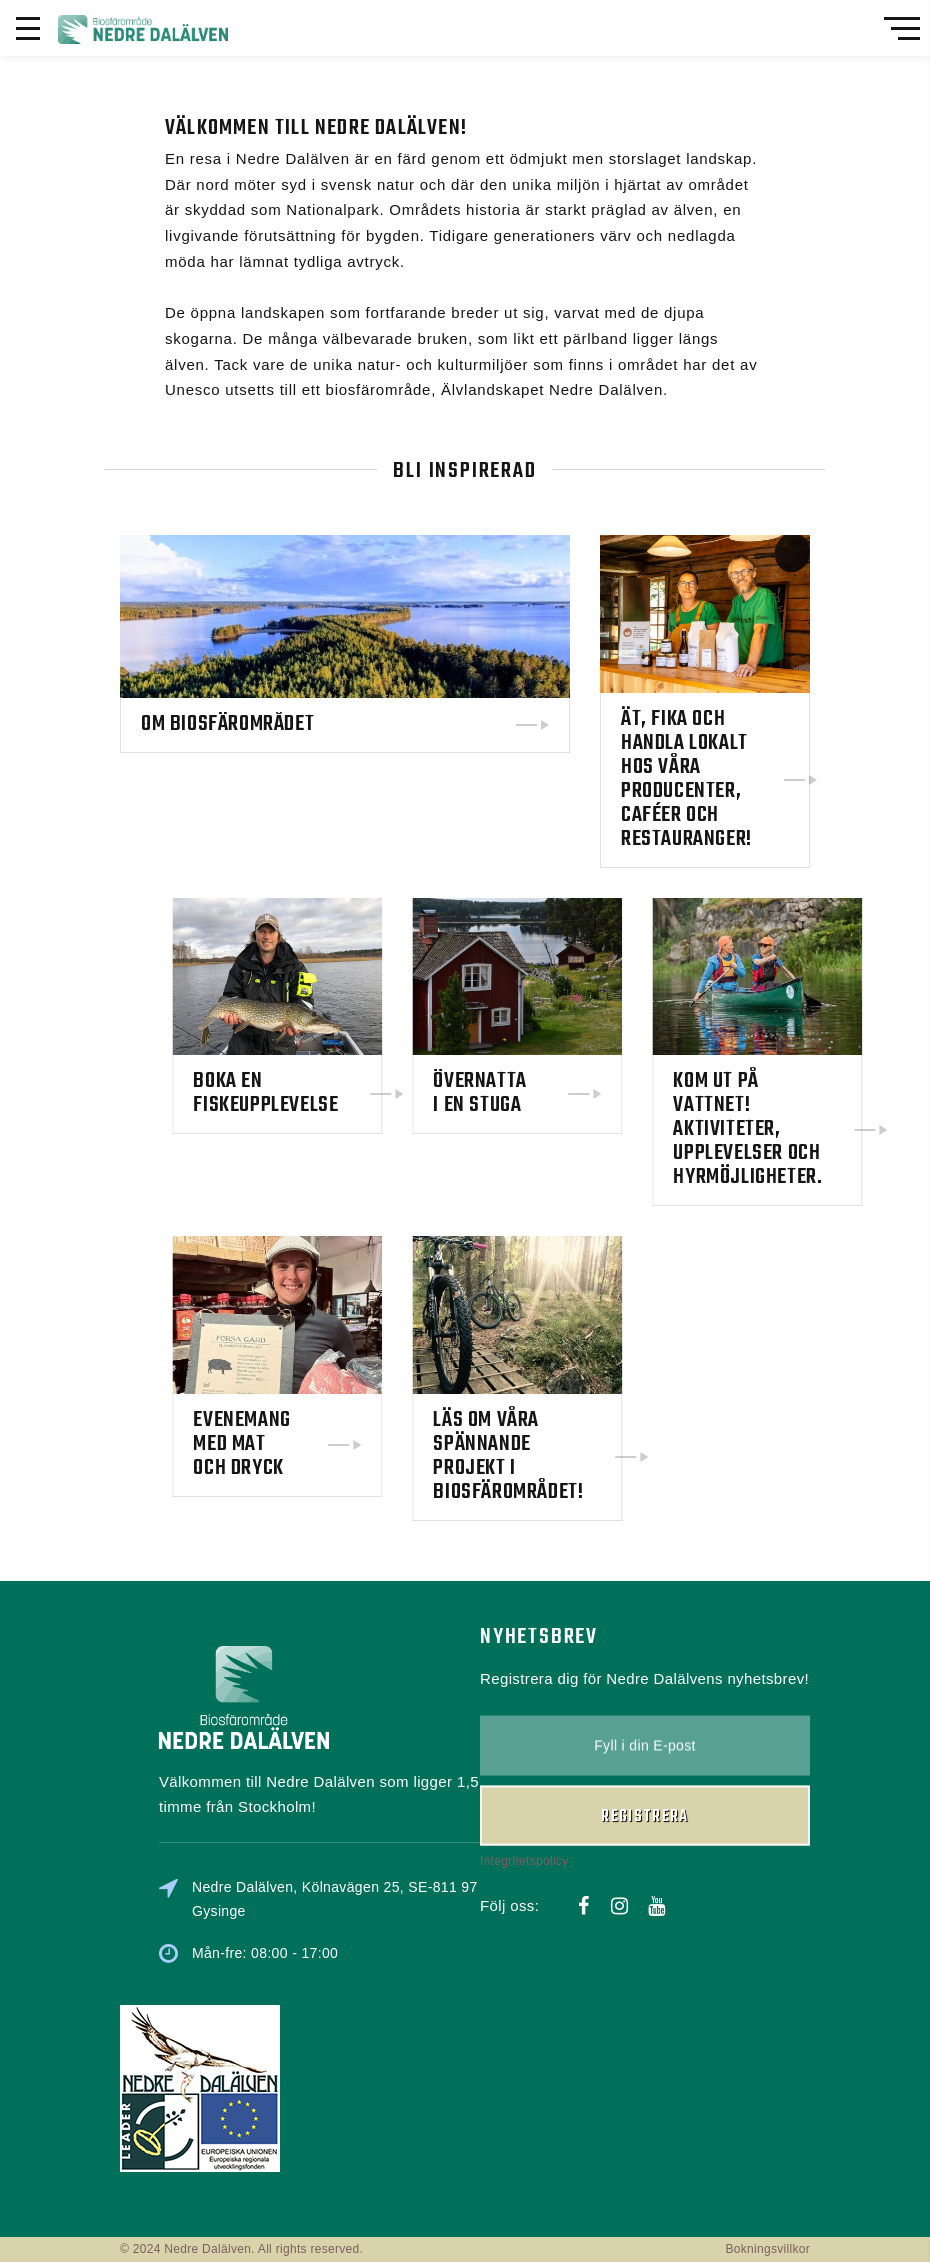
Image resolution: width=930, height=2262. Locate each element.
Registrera (645, 1763)
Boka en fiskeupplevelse (321, 1093)
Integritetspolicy (524, 1807)
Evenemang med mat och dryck (297, 1444)
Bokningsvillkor (767, 2249)
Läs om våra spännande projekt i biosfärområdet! (564, 1456)
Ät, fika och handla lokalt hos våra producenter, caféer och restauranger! (686, 779)
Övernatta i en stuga (535, 1093)
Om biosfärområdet (227, 724)
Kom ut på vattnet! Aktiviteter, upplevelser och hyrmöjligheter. (803, 1129)
